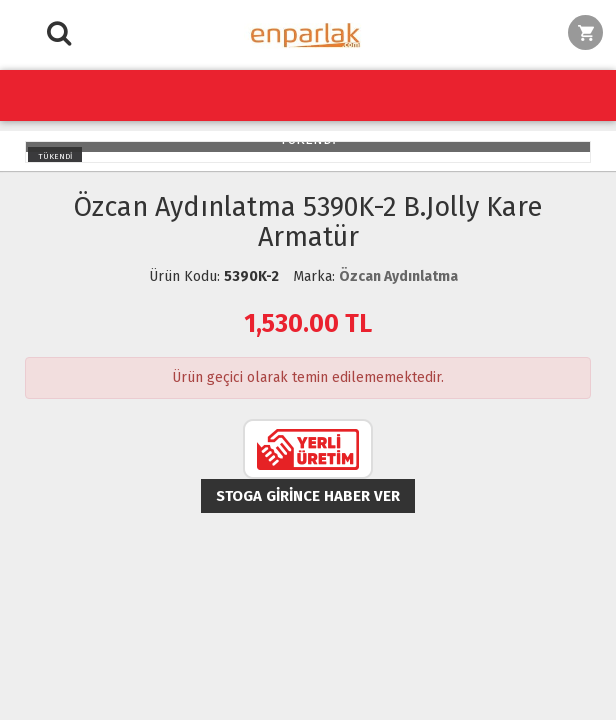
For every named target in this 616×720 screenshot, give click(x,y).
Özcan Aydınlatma (398, 276)
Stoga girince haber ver (308, 496)
